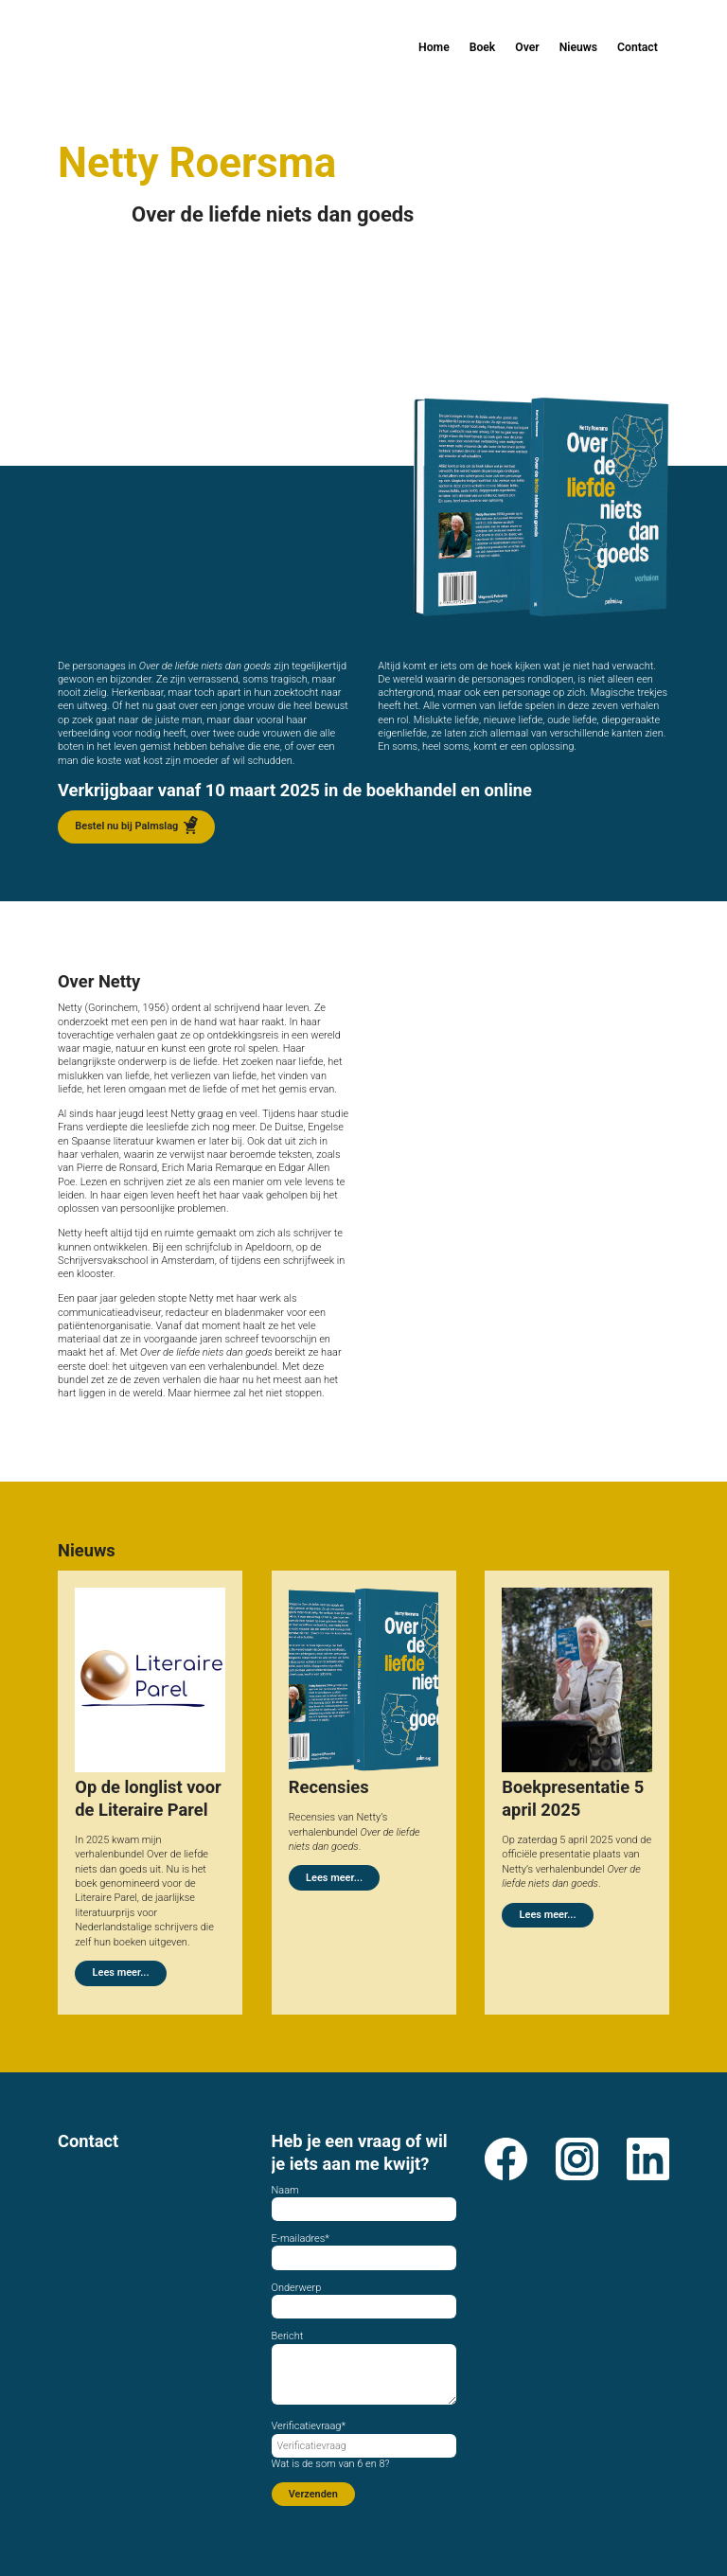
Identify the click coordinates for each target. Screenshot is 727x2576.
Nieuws (578, 47)
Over (527, 47)
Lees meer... (121, 1975)
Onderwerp (297, 2288)
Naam (285, 2190)
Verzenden (313, 2494)
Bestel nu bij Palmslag (126, 826)
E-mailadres (300, 2238)
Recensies (329, 1787)
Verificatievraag (309, 2426)
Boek (483, 47)
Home (434, 47)
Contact (637, 47)
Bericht (288, 2336)
